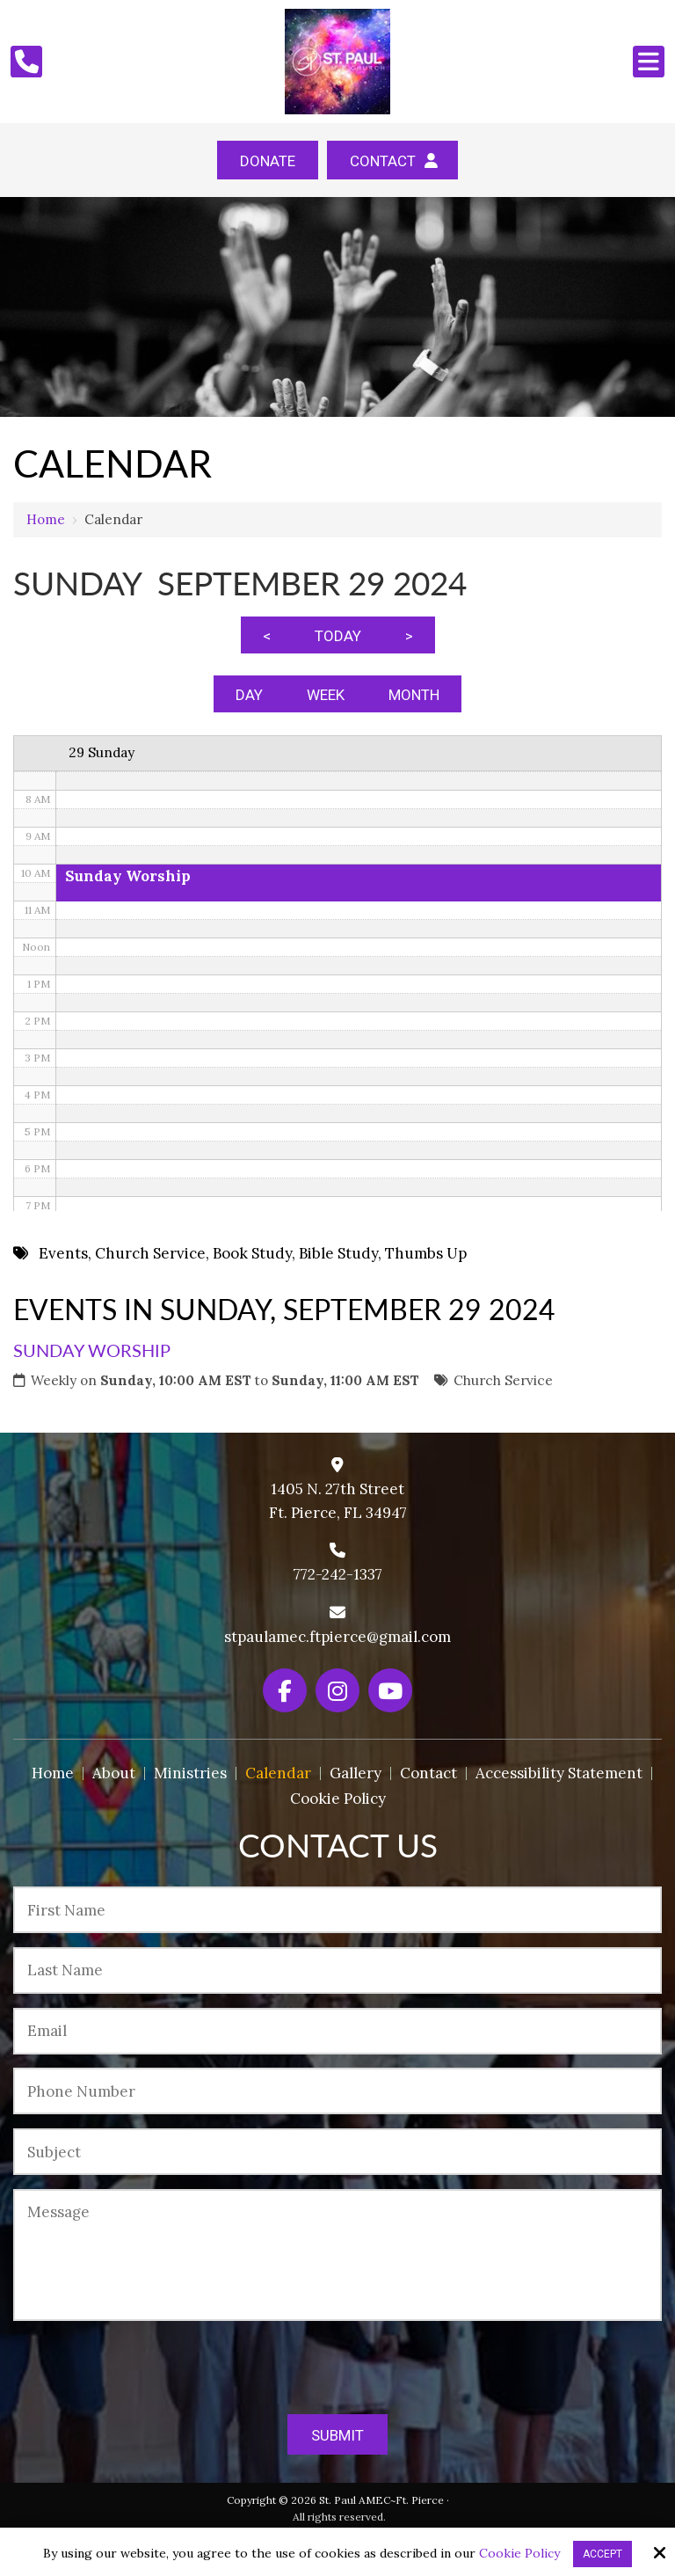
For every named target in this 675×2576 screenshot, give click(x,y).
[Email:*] (337, 2031)
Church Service (503, 1380)
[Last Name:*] (337, 1970)
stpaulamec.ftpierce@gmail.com (337, 1636)
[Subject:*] (337, 2151)
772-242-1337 (338, 1574)
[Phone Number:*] (337, 2091)
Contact (392, 161)
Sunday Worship (92, 1350)
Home (45, 519)
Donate (267, 161)
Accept (602, 2554)
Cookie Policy (519, 2553)
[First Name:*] (337, 1909)
